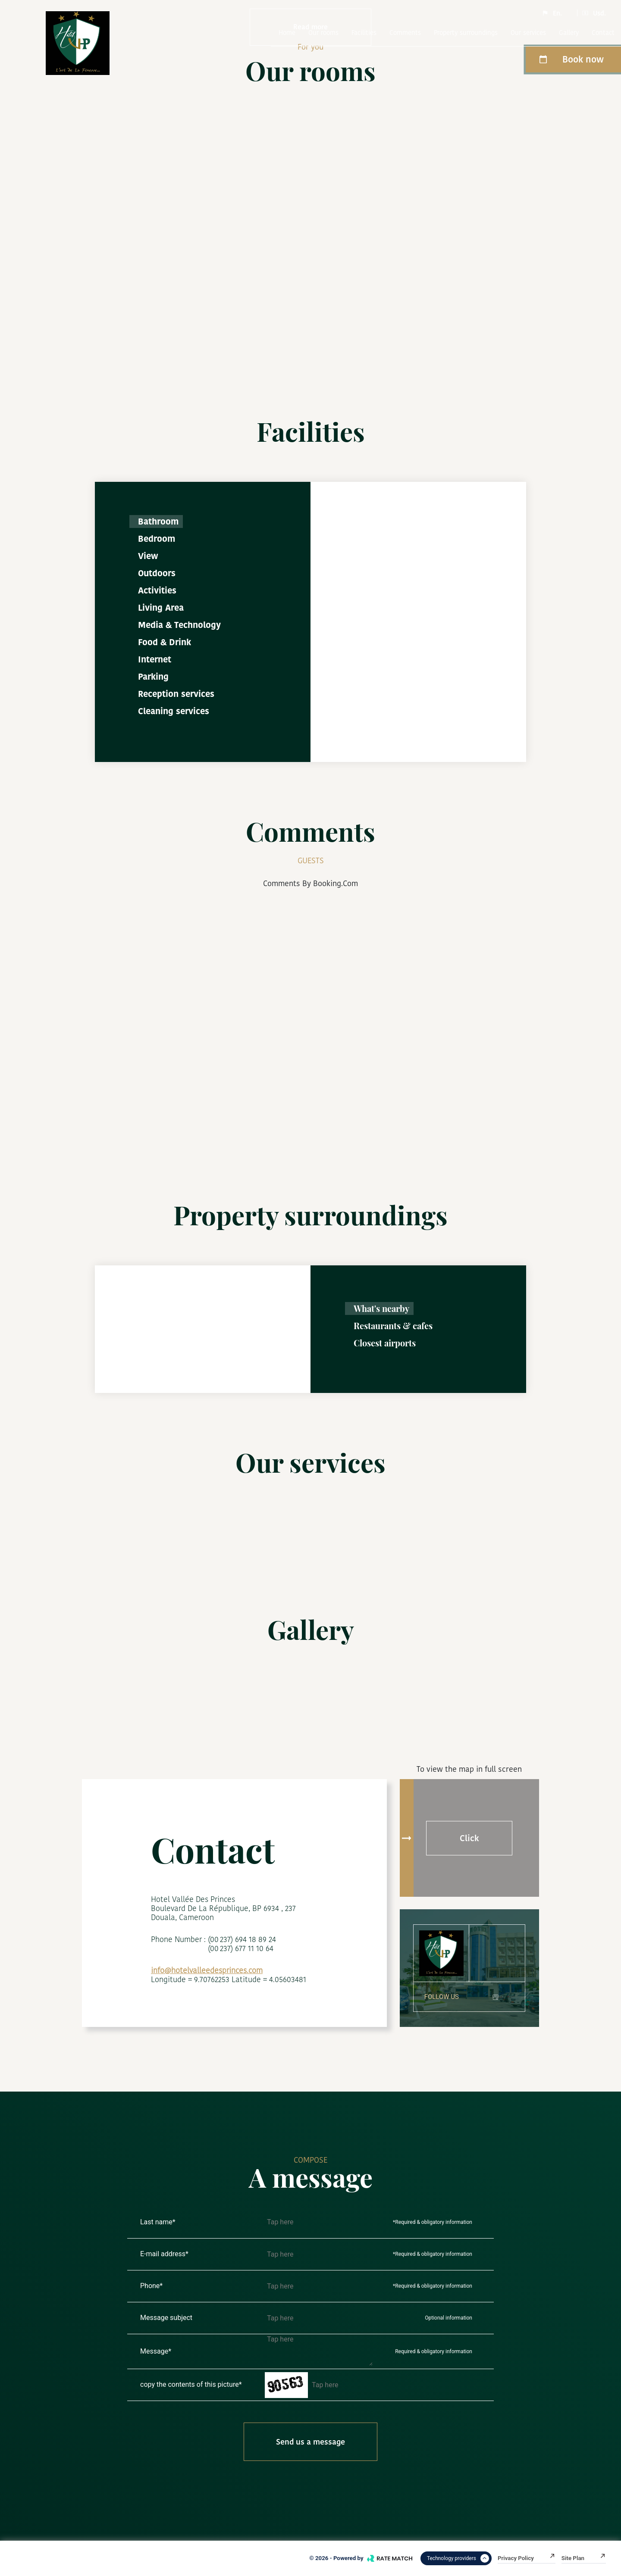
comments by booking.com (310, 883)
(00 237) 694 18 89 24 (242, 1939)
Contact (603, 32)
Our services (528, 32)
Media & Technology (179, 625)
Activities (157, 590)
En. (552, 12)
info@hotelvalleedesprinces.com (207, 1970)
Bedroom (156, 539)
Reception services (176, 694)
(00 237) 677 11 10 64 (240, 1948)
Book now (571, 59)
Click (469, 1838)
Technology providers (458, 2558)
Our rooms (323, 32)
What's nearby (381, 1308)
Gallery (569, 32)
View (148, 556)
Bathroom (158, 521)
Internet (154, 659)
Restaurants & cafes (393, 1325)
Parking (153, 677)
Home (287, 32)
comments (405, 32)
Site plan (583, 2558)
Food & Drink (164, 642)
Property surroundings (466, 32)
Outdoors (157, 573)
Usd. (594, 12)
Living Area (161, 608)
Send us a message (310, 2441)
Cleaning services (173, 711)
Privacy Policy (526, 2558)
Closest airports (385, 1343)
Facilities (363, 32)
